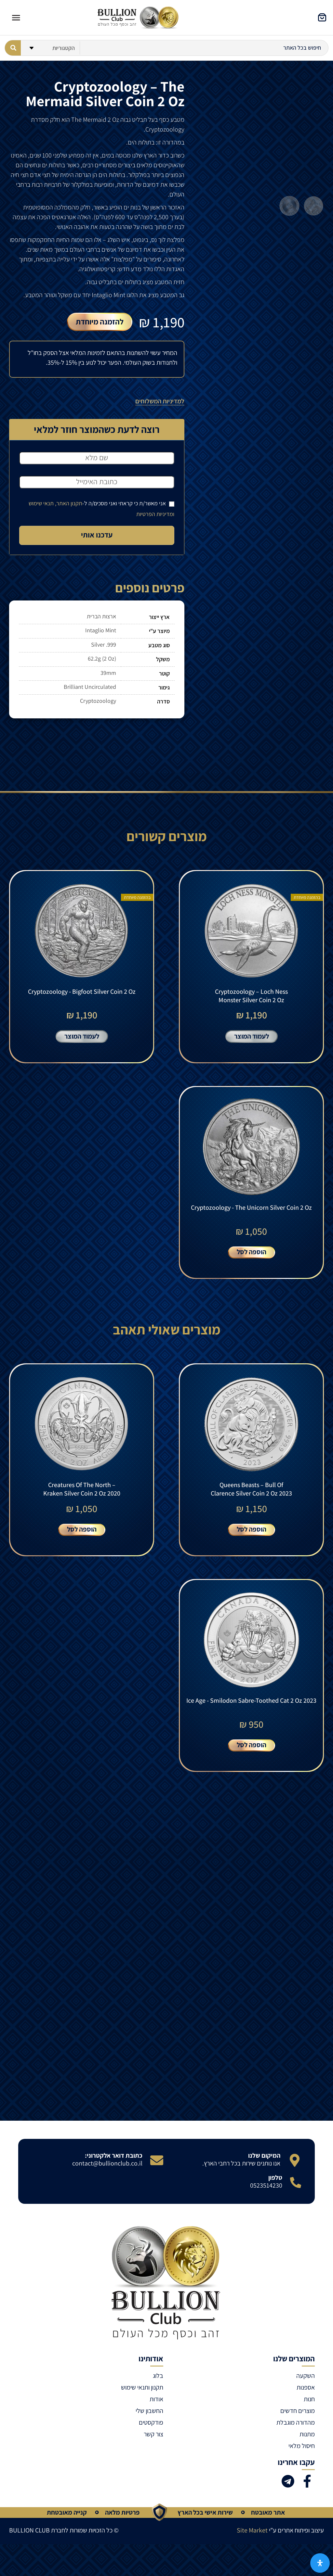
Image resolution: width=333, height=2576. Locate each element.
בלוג (158, 2393)
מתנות (307, 2451)
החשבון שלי (149, 2428)
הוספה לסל (251, 1260)
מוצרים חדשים (297, 2428)
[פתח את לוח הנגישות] (320, 2563)
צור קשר (153, 2451)
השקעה (305, 2393)
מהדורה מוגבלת (295, 2439)
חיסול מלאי (301, 2463)
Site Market (252, 2547)
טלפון (275, 2195)
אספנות (306, 2404)
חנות (309, 2416)
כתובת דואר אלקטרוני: (113, 2172)
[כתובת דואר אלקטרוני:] (156, 2177)
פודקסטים (151, 2439)
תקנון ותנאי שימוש (142, 2404)
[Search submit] (13, 48)
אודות (156, 2416)
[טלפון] (295, 2199)
